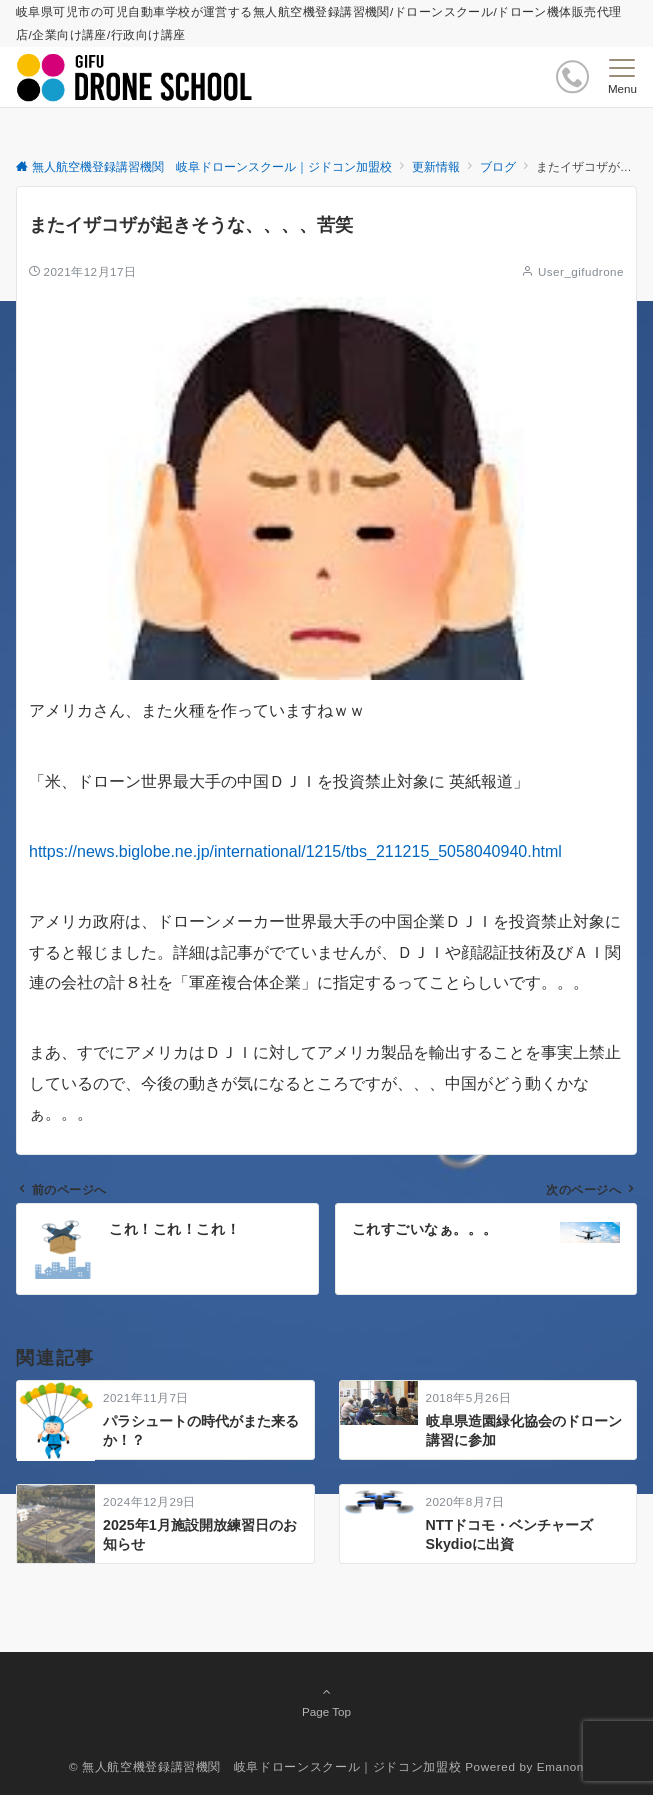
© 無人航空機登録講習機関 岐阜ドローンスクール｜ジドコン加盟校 (265, 1766)
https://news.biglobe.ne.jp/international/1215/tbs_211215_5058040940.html (295, 851)
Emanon (560, 1766)
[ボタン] (572, 76)
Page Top (326, 1701)
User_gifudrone (581, 271)
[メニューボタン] (622, 77)
